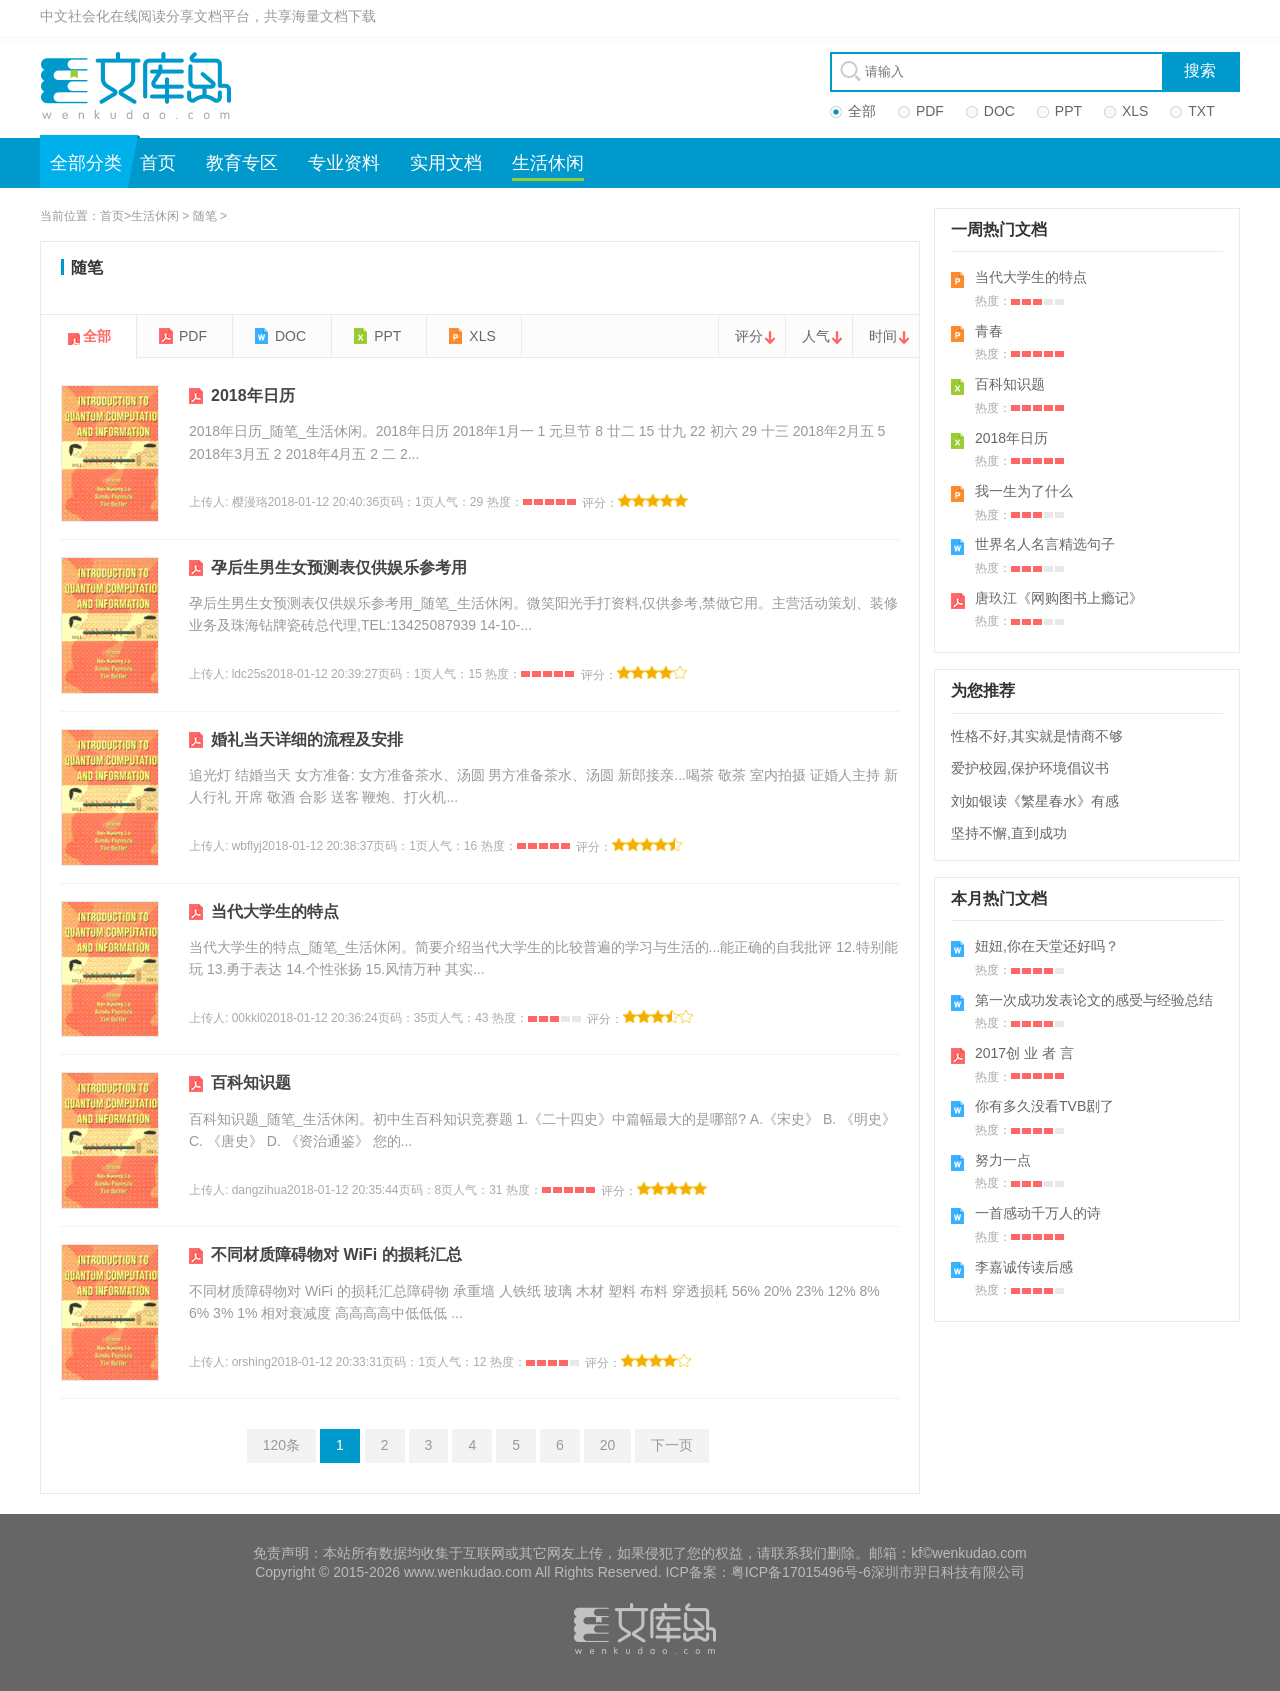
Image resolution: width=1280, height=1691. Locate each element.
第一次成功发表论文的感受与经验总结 (1094, 1000)
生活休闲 (548, 163)
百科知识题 (251, 1082)
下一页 (672, 1445)
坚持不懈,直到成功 (1009, 833)
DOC (290, 336)
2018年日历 (253, 395)
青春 (989, 331)
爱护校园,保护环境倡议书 (1030, 768)
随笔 (205, 216)
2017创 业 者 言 (1024, 1053)
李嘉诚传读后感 (1024, 1267)
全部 (97, 336)
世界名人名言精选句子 (1045, 544)
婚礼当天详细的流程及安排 (307, 739)
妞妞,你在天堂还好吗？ (1047, 946)
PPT (387, 336)
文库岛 (143, 85)
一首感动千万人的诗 (1038, 1213)
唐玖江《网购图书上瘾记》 (1059, 598)
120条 (281, 1445)
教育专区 (242, 163)
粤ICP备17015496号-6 (801, 1572)
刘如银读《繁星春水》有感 (1035, 801)
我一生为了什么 (1024, 491)
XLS (482, 336)
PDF (193, 336)
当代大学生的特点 (275, 911)
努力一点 (1003, 1160)
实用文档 (446, 163)
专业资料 (344, 163)
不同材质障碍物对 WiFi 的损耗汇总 (336, 1254)
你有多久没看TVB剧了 (1044, 1106)
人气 (816, 336)
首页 (158, 163)
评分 (749, 336)
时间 (883, 336)
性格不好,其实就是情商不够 (1037, 736)
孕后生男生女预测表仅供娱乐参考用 (339, 567)
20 (608, 1445)
